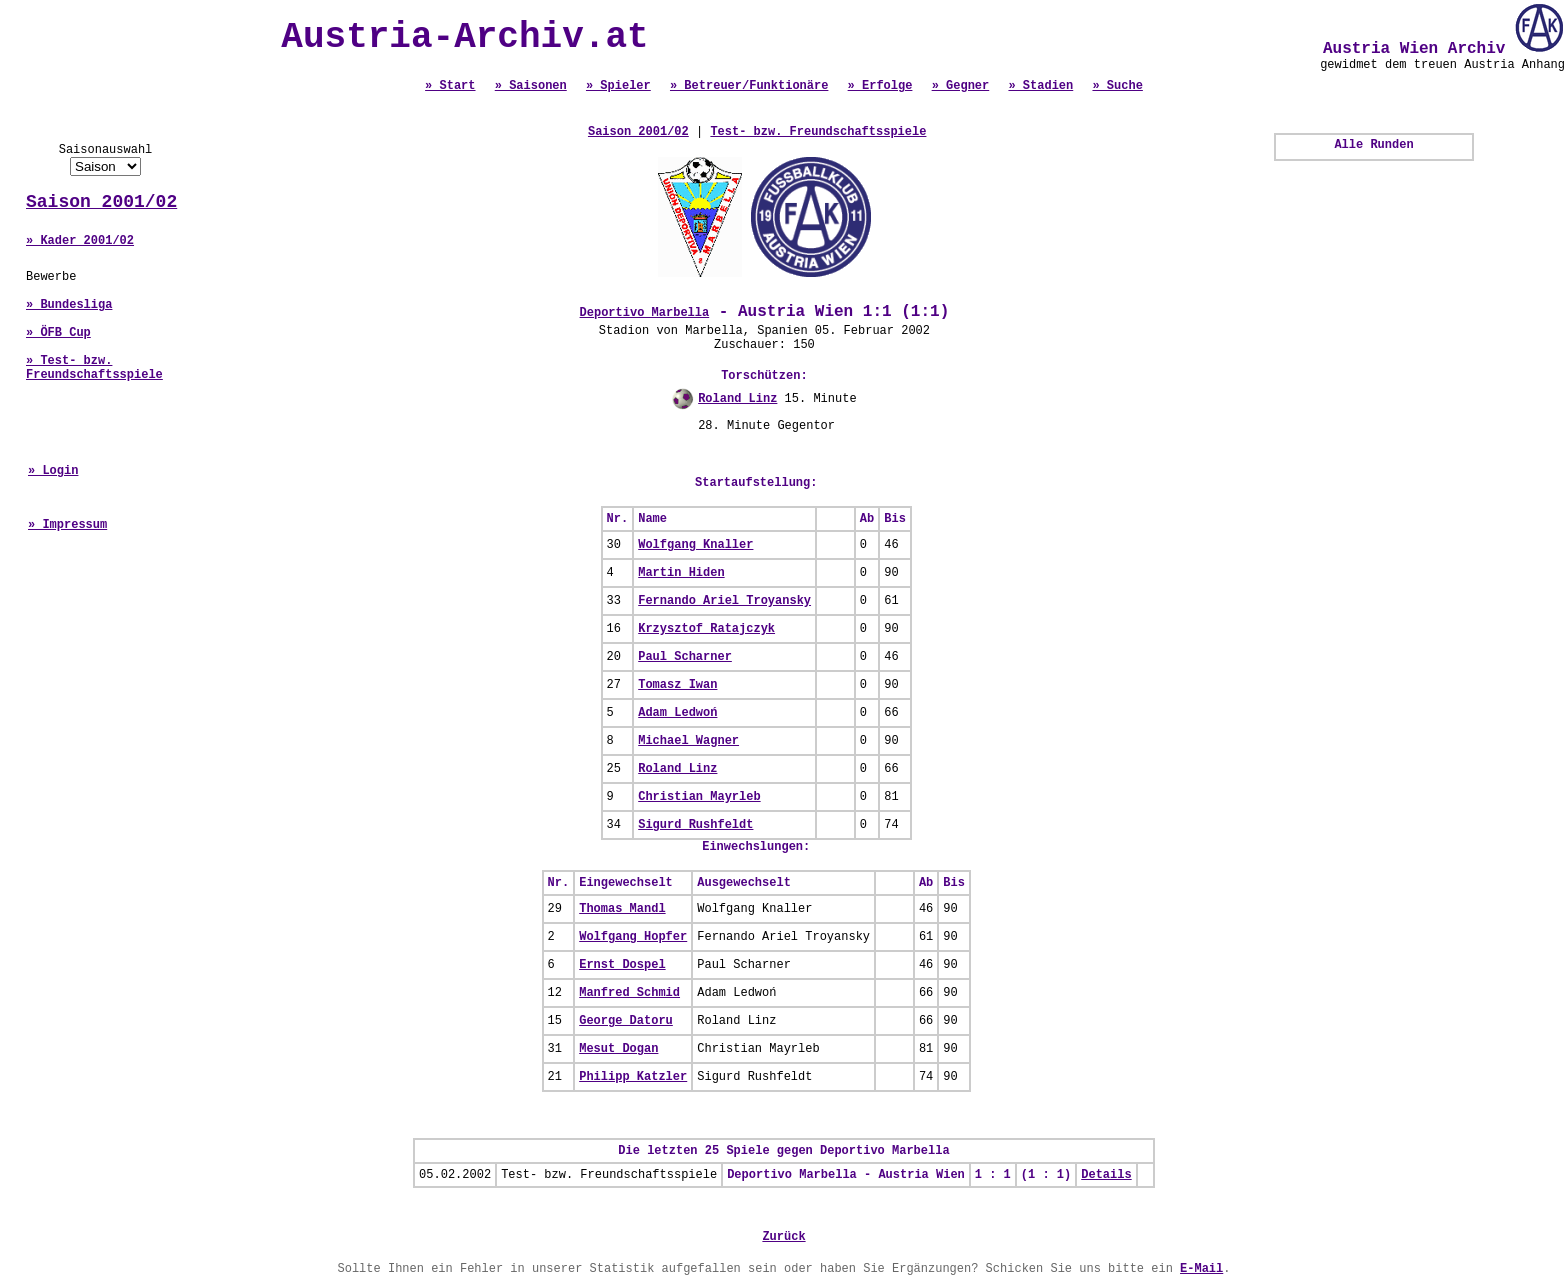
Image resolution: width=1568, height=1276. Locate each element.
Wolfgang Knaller (695, 545)
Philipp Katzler (633, 1077)
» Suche (1117, 86)
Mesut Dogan (618, 1049)
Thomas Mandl (622, 909)
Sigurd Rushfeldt (695, 825)
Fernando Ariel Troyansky (724, 601)
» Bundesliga (69, 305)
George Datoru (626, 1021)
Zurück (783, 1237)
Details (1106, 1175)
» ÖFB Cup (58, 333)
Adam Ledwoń (677, 713)
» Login (53, 471)
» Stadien (1040, 86)
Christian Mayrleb (699, 797)
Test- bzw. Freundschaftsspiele (818, 132)
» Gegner (961, 86)
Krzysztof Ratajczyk (706, 629)
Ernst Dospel (622, 965)
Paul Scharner (685, 657)
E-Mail (1201, 1269)
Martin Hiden (681, 573)
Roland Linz (737, 399)
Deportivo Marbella (645, 313)
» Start (450, 86)
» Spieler (618, 86)
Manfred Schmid (629, 993)
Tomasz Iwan (677, 685)
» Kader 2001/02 (80, 241)
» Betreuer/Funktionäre (749, 86)
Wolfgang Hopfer (633, 937)
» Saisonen (531, 86)
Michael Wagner (688, 741)
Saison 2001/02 (101, 202)
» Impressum (67, 525)
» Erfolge (880, 86)
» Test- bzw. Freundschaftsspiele (94, 368)
